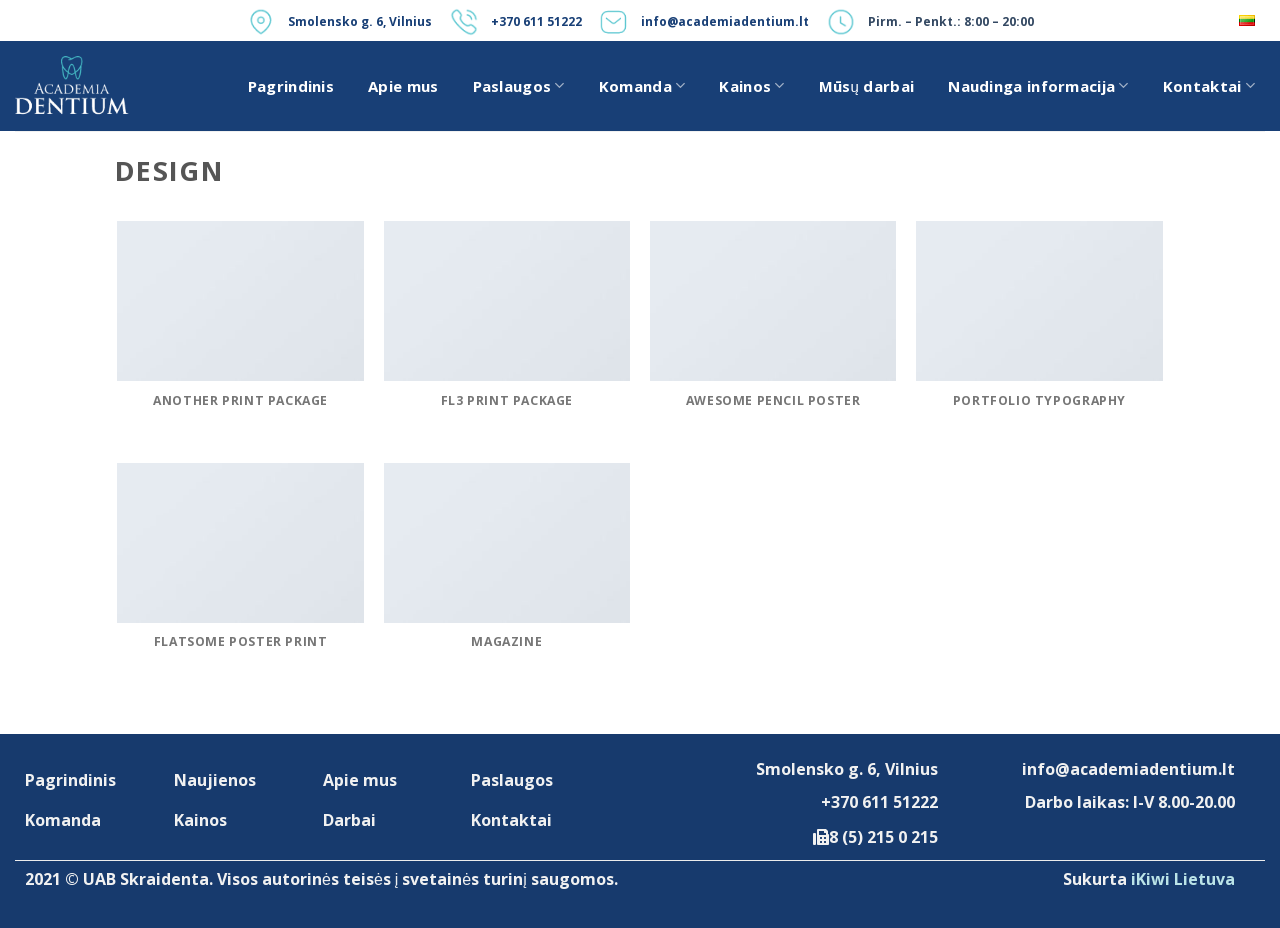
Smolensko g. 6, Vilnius (360, 21)
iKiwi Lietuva (1183, 879)
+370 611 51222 (536, 21)
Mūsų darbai (867, 86)
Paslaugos (519, 86)
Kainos (751, 86)
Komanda (642, 86)
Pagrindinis (291, 86)
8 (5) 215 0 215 (883, 837)
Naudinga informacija (1038, 86)
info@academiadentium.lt (725, 21)
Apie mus (403, 86)
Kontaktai (1209, 86)
